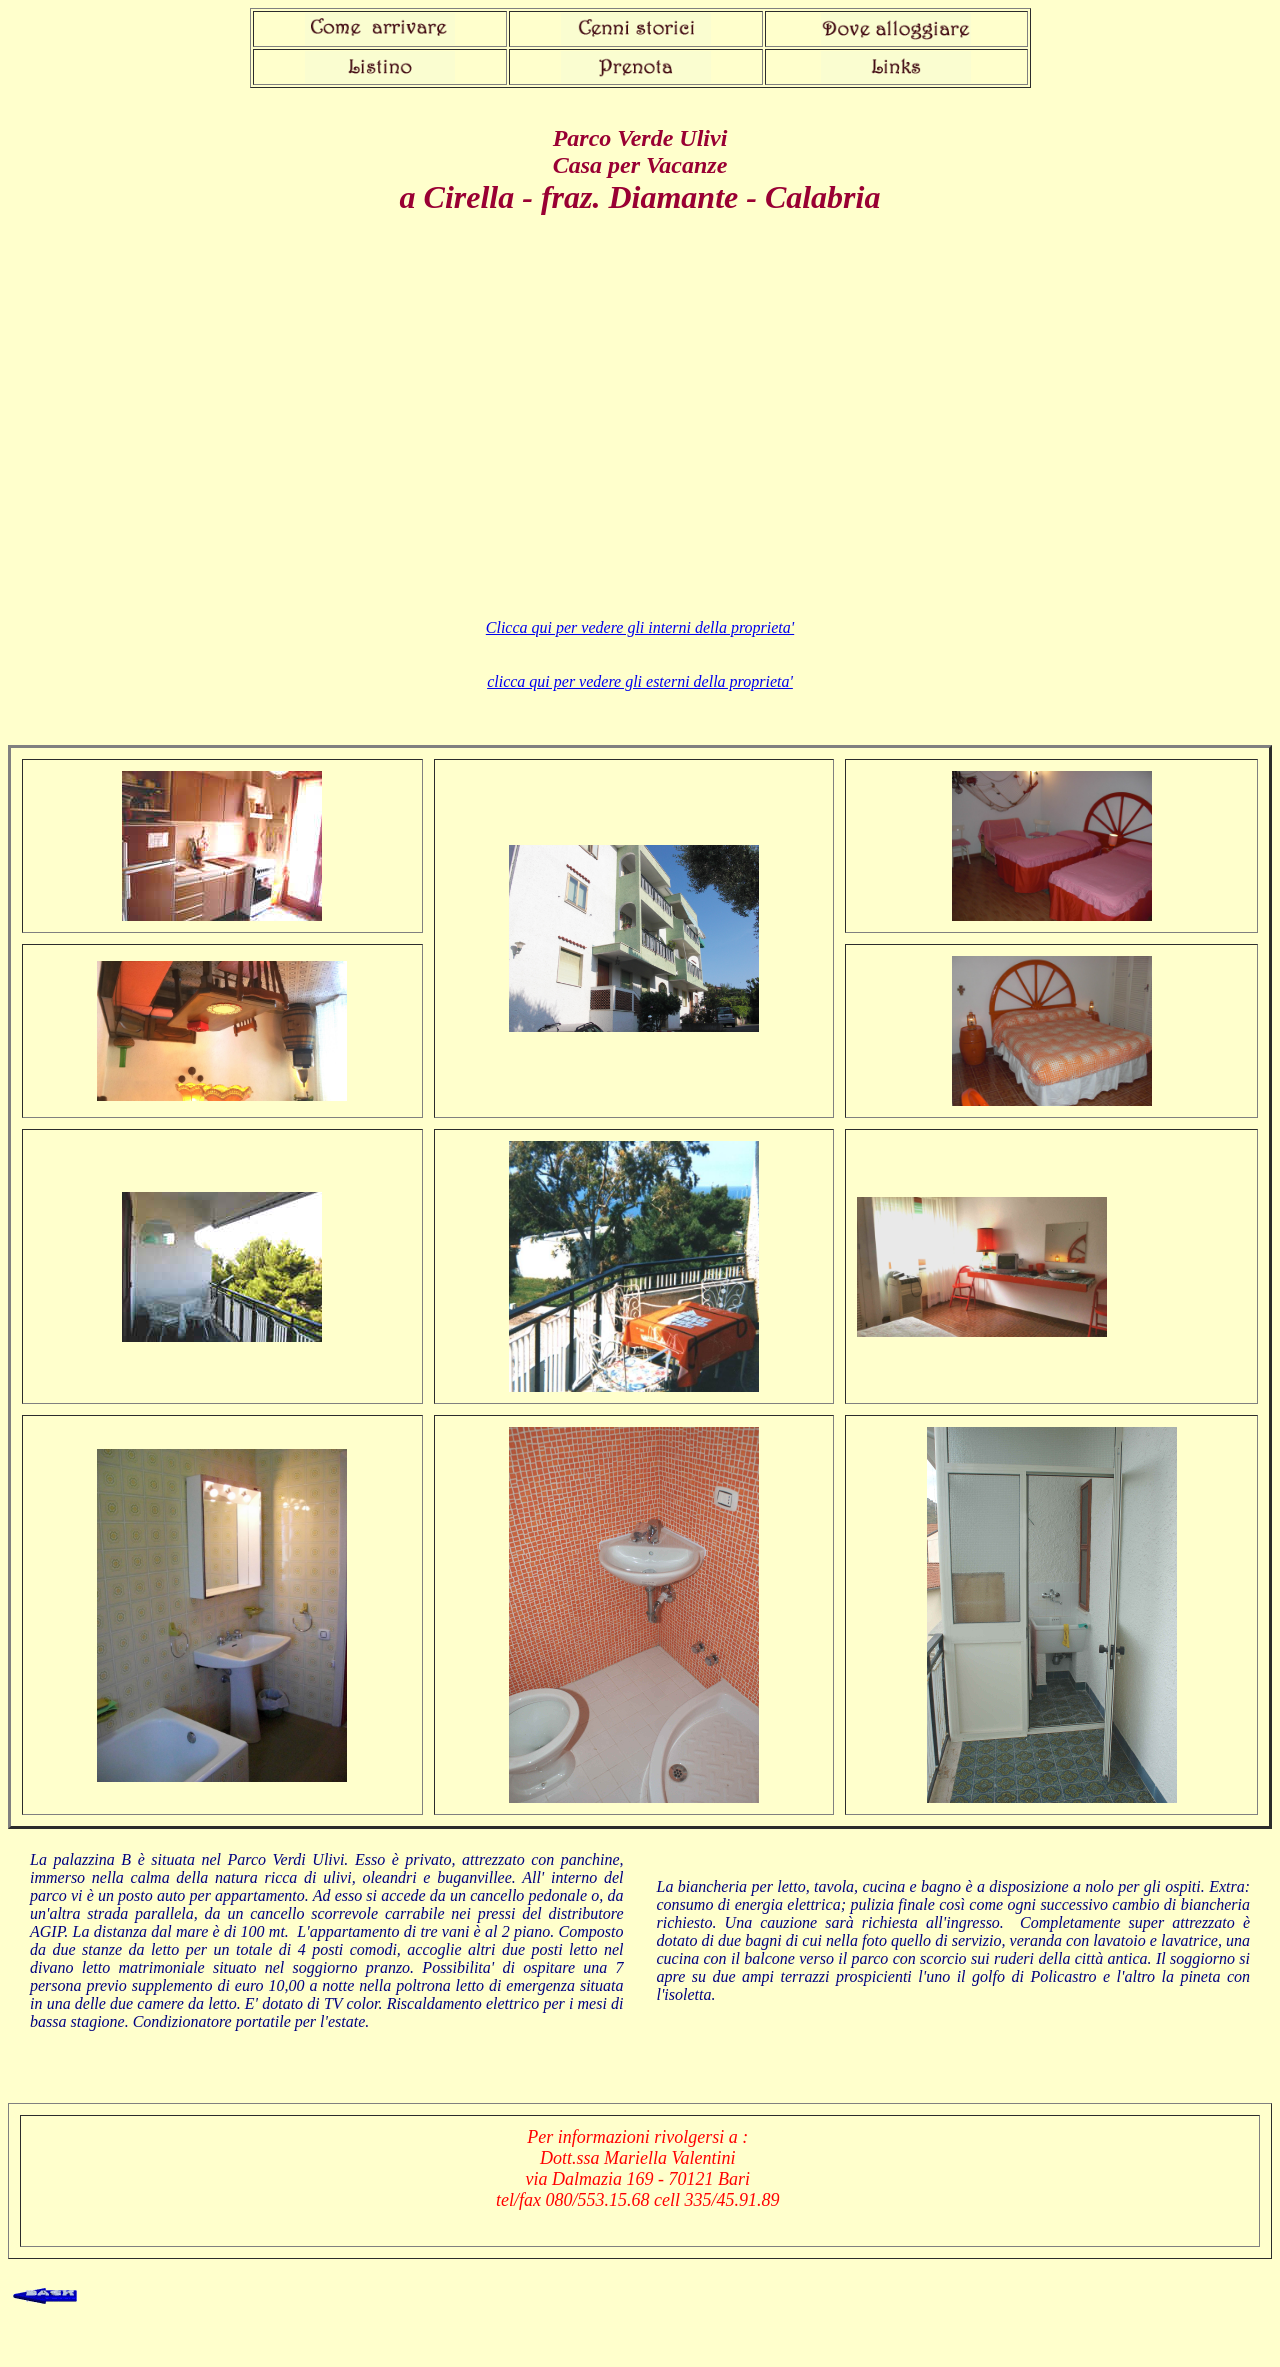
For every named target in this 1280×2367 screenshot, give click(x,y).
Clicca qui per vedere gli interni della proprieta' (640, 627)
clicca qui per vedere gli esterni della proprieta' (640, 681)
